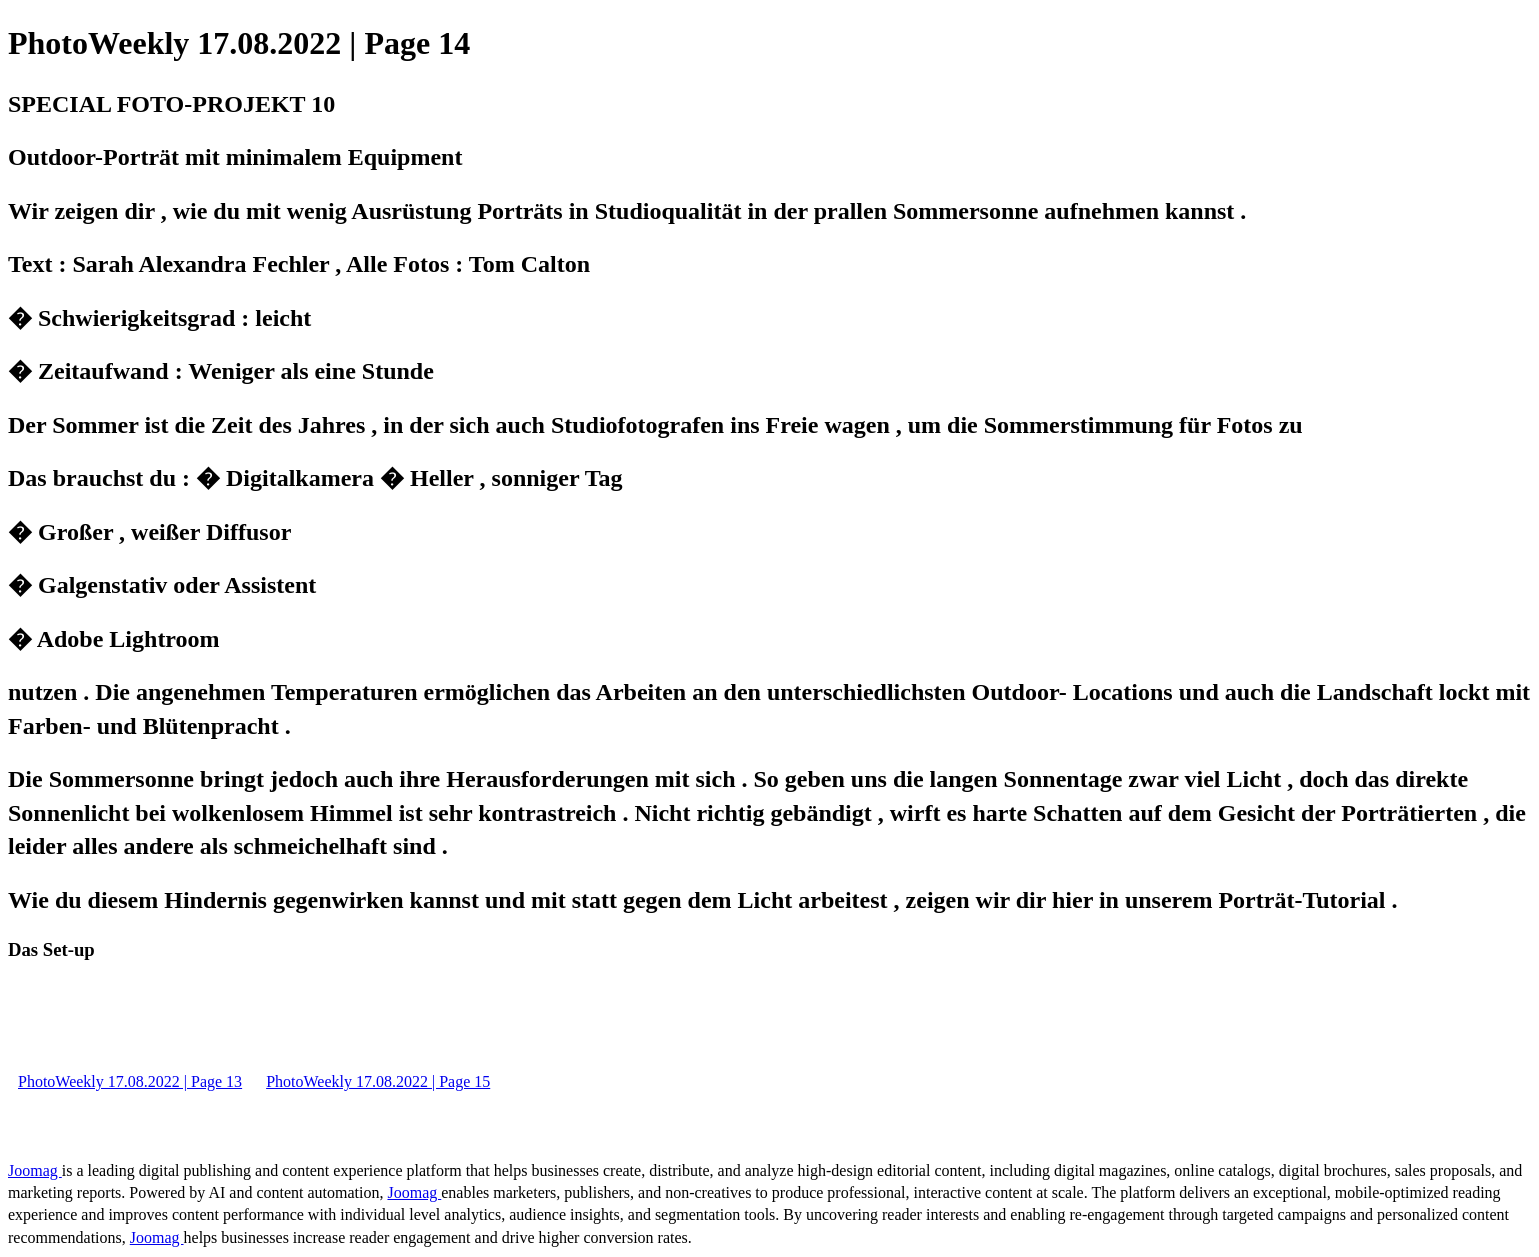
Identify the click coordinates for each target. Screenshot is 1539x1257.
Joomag (35, 1170)
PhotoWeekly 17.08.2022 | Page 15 (378, 1081)
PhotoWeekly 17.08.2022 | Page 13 (130, 1081)
